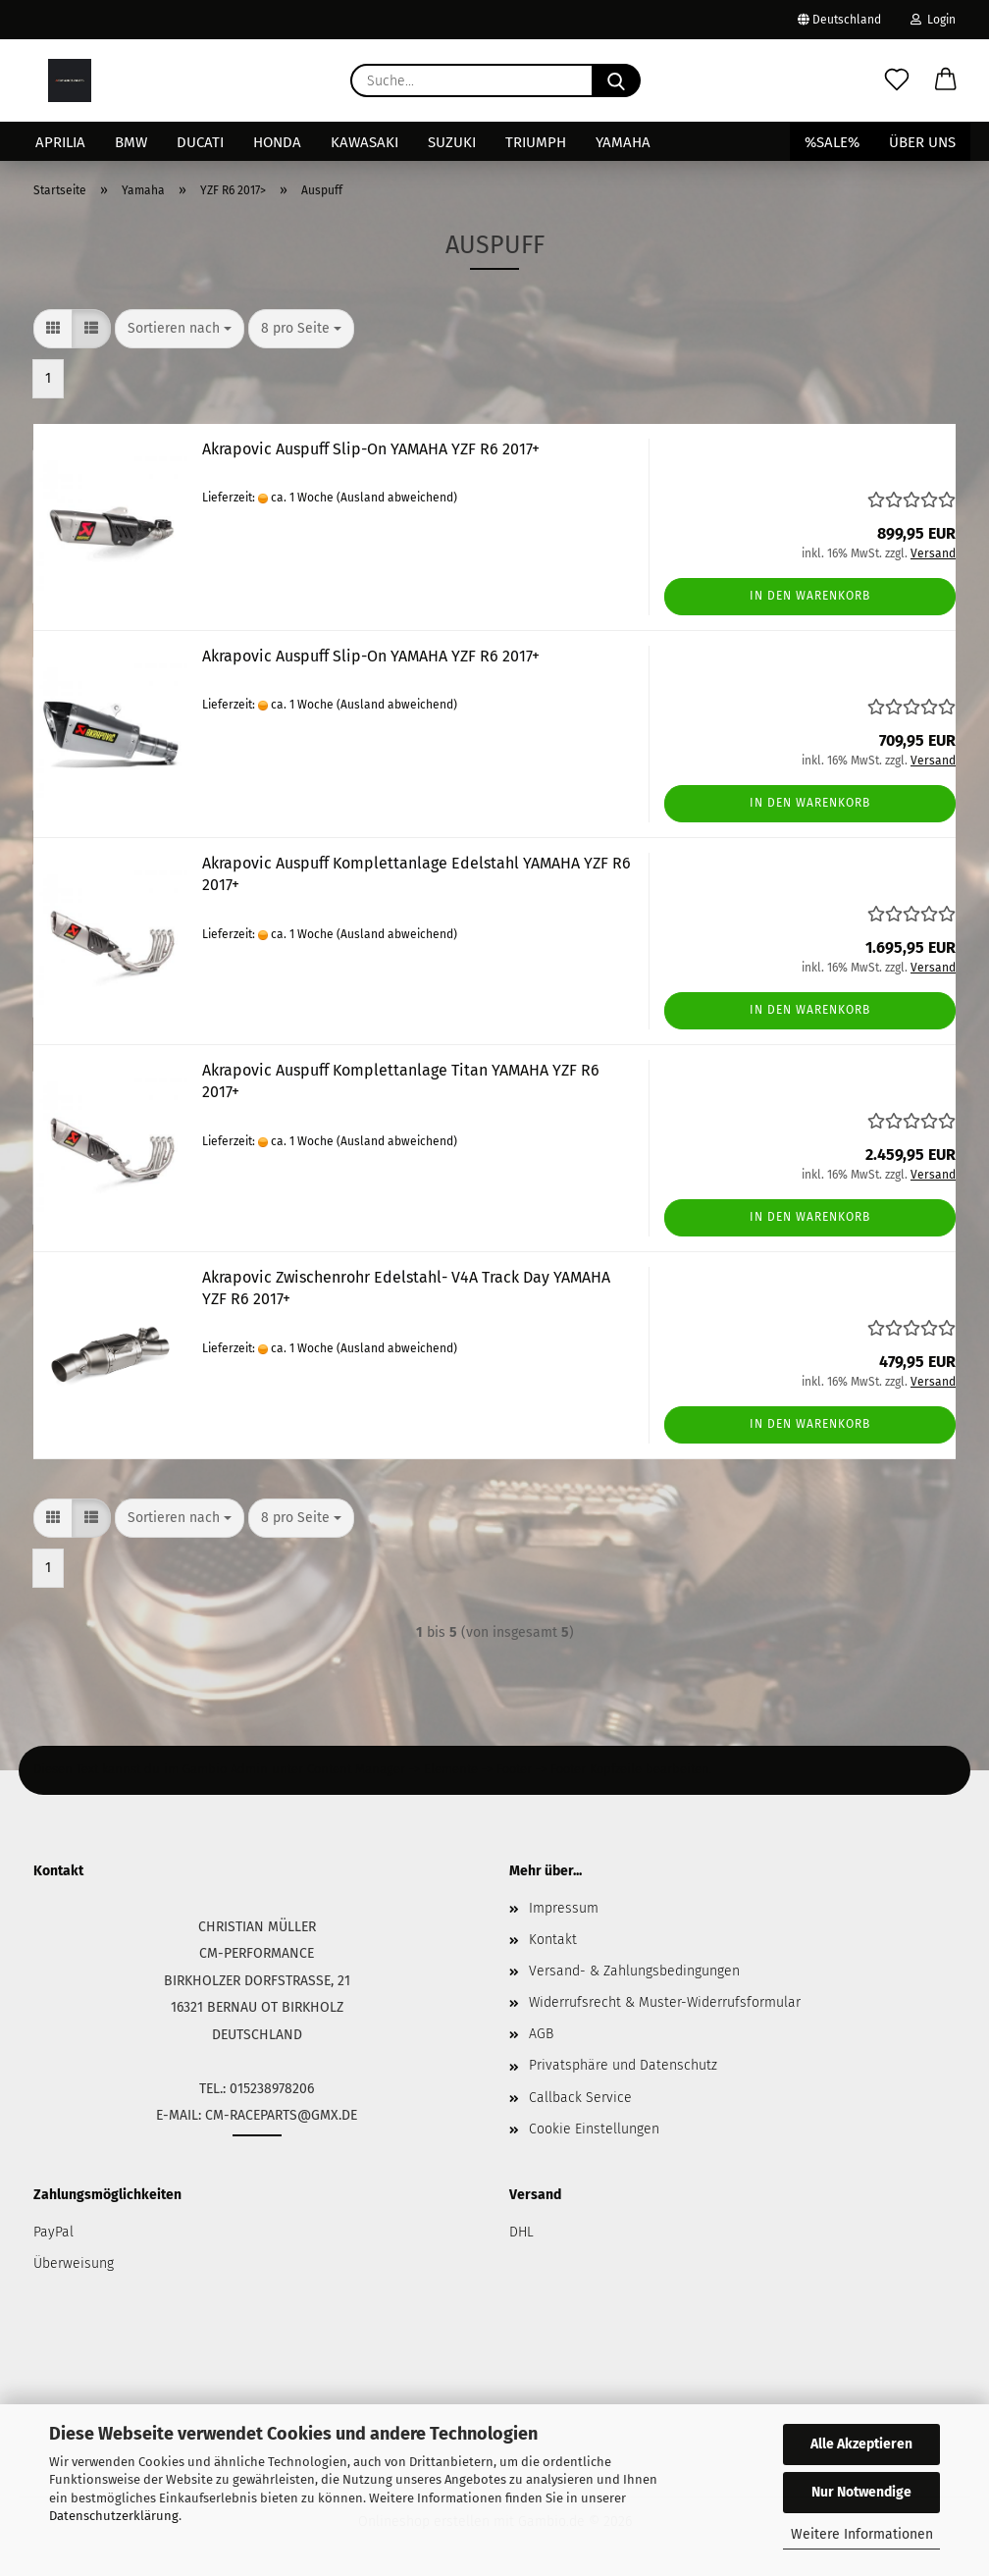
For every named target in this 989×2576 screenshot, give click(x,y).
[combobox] (179, 328)
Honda (277, 142)
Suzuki (452, 142)
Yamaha (623, 142)
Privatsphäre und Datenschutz (623, 2065)
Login (933, 19)
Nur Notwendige (861, 2492)
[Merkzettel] (896, 80)
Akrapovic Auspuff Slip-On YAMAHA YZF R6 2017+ (371, 449)
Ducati (200, 142)
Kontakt (553, 1939)
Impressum (564, 1908)
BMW (131, 142)
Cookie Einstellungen (594, 2129)
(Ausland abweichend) (397, 497)
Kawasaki (364, 142)
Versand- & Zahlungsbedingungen (634, 1971)
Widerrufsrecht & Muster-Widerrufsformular (665, 2002)
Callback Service (580, 2097)
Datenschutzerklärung (114, 2515)
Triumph (535, 142)
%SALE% (832, 142)
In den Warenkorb (810, 596)
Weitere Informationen (862, 2534)
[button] (945, 80)
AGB (541, 2033)
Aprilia (60, 142)
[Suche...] (616, 80)
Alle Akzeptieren (861, 2444)
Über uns (922, 142)
